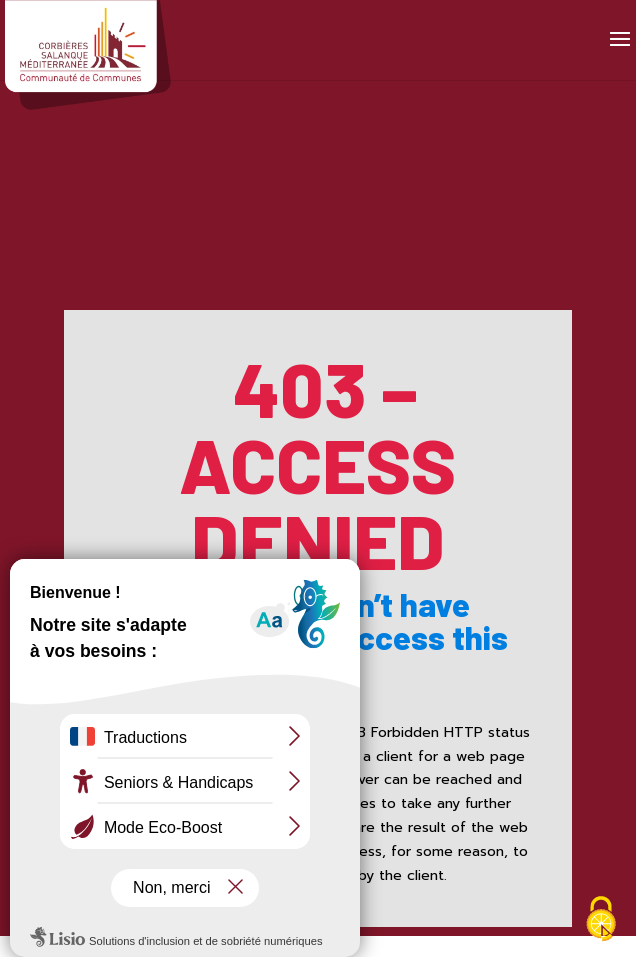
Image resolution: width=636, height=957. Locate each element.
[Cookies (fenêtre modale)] (601, 921)
